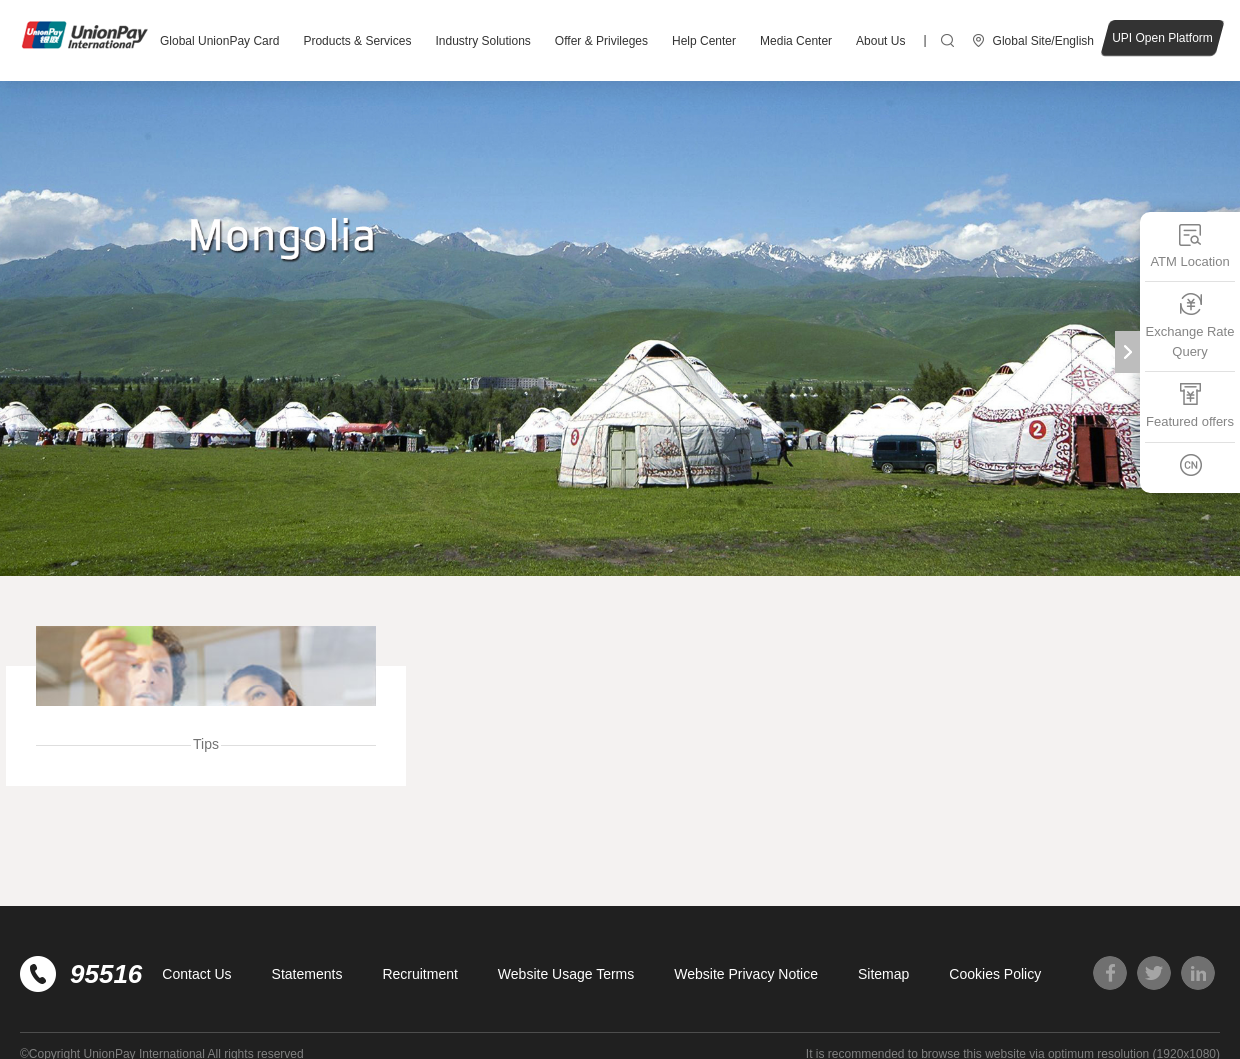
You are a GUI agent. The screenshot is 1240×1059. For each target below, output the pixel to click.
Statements (307, 974)
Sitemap (883, 974)
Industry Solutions (482, 41)
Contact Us (196, 974)
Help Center (704, 41)
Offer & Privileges (601, 41)
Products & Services (357, 41)
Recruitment (419, 974)
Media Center (796, 41)
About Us (880, 41)
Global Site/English (1043, 41)
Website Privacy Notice (746, 974)
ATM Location (1189, 245)
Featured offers (1190, 405)
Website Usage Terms (566, 974)
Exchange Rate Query (1190, 325)
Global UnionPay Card (219, 41)
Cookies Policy (995, 974)
